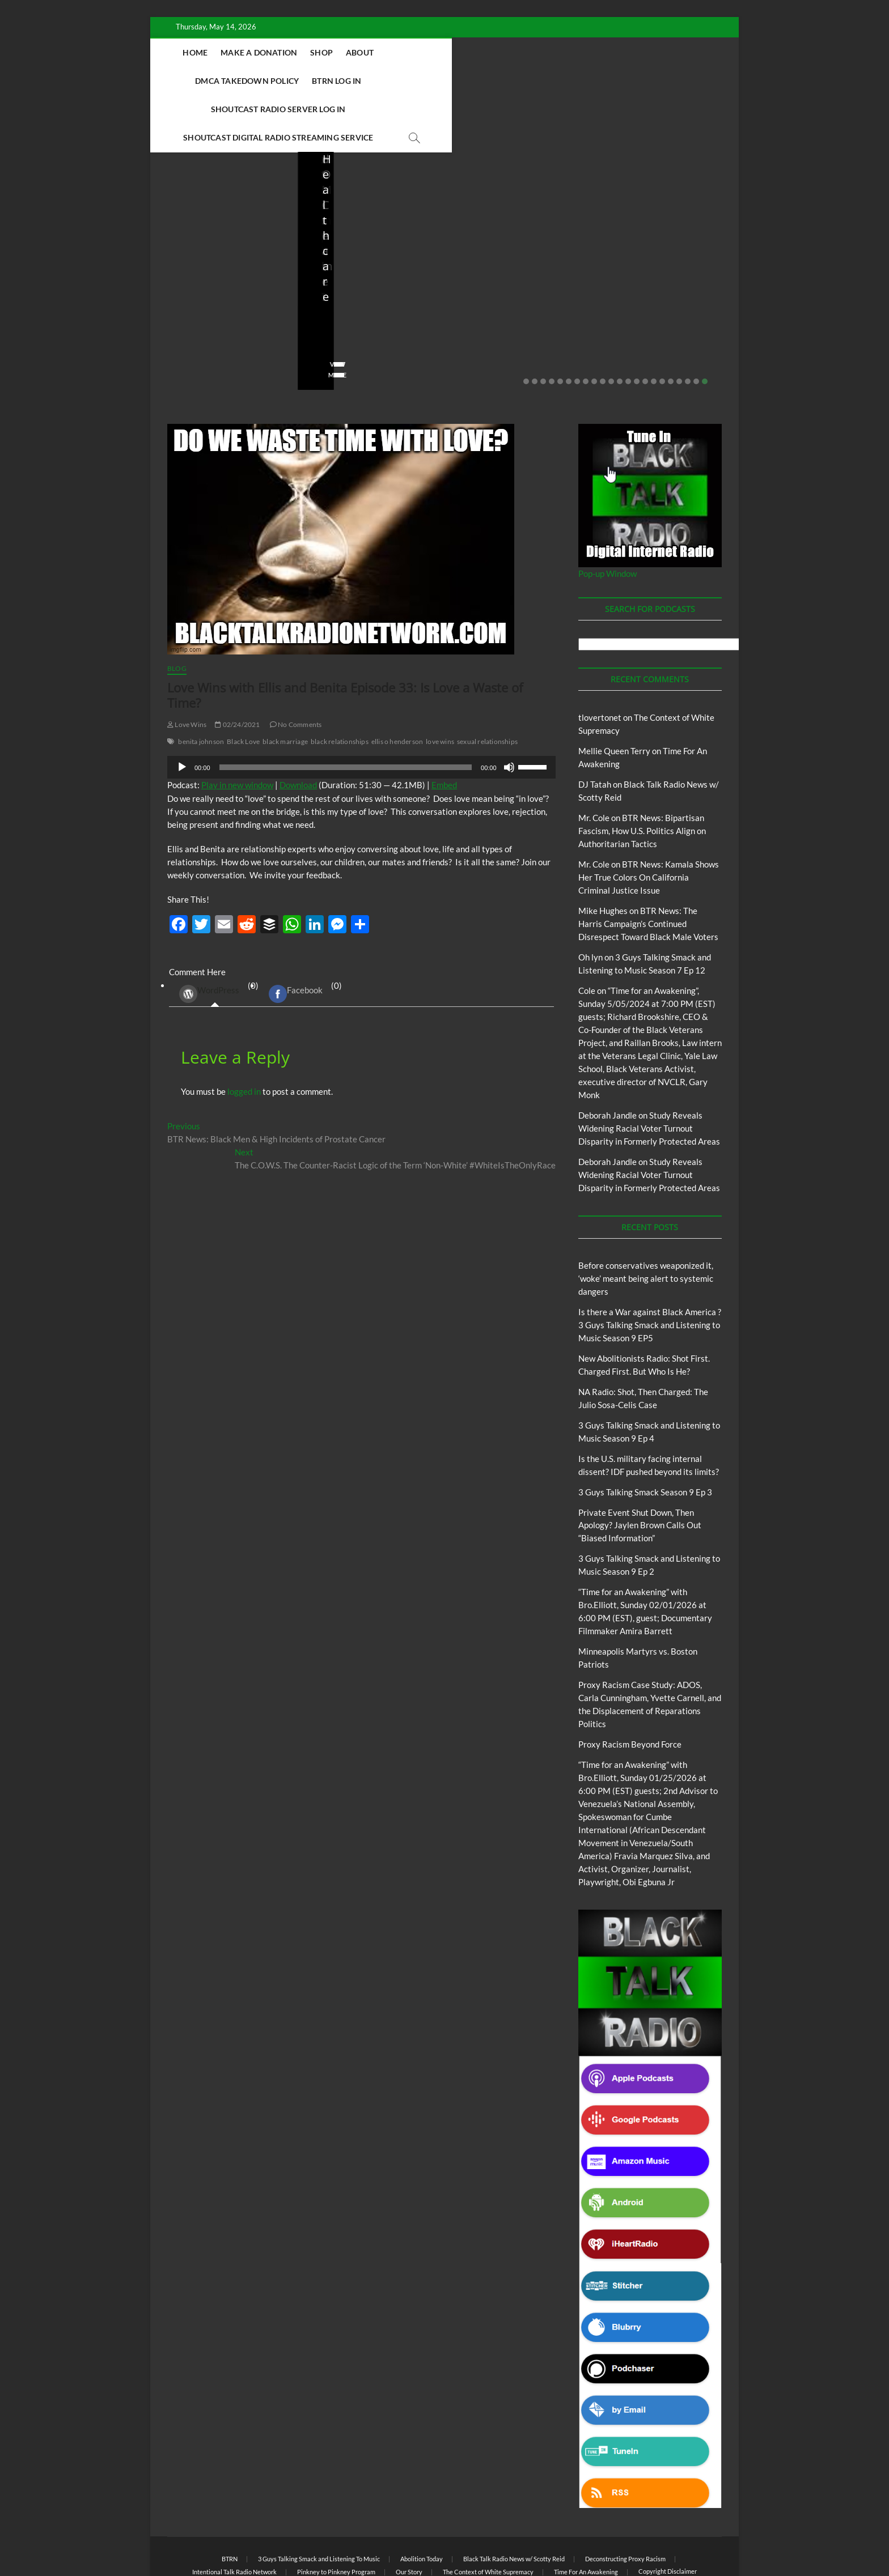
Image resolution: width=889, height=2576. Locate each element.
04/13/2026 (512, 286)
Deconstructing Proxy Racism (625, 2502)
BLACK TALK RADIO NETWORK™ (228, 2538)
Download (298, 729)
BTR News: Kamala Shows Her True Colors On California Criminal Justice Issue (648, 821)
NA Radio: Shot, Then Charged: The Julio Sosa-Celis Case (511, 255)
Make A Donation (312, 52)
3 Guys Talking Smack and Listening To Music (319, 2502)
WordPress (209, 938)
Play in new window (237, 729)
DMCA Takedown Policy (492, 52)
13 (628, 325)
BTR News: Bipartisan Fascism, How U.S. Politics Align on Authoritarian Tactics (642, 774)
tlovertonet (599, 661)
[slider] (345, 711)
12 (620, 325)
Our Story (409, 2515)
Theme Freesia (353, 2539)
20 (688, 325)
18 (671, 325)
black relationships (340, 685)
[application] (361, 711)
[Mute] (509, 711)
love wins (440, 685)
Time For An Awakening (586, 2515)
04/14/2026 (365, 286)
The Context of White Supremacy (488, 2515)
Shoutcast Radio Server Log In (320, 81)
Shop (375, 52)
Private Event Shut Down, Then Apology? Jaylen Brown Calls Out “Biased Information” (639, 1469)
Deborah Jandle (607, 1059)
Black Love (243, 685)
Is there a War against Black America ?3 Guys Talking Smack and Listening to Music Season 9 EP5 (649, 1269)
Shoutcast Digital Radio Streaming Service (496, 81)
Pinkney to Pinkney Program (336, 2515)
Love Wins (186, 668)
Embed (444, 729)
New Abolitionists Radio (521, 222)
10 (603, 325)
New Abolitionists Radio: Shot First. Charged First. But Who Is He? (369, 247)
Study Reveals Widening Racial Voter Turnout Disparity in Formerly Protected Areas (649, 1072)
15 (645, 325)
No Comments (190, 301)
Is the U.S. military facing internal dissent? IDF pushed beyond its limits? (663, 247)
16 (654, 325)
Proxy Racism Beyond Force (629, 1688)
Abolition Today (421, 2502)
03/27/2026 (659, 286)
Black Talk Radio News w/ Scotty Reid (514, 2502)
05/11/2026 (218, 286)
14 (637, 325)
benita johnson (201, 685)
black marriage (285, 685)
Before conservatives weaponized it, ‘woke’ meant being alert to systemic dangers (217, 247)
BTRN (212, 206)
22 (705, 325)
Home (249, 52)
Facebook (296, 938)
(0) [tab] (215, 937)
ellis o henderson (397, 685)
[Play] (182, 711)
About (413, 52)
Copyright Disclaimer (667, 2515)
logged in (244, 1035)
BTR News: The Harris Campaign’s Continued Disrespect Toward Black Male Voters (648, 867)
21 (696, 325)
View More (185, 318)
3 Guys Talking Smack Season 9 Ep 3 (645, 1436)
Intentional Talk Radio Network (234, 2515)
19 (679, 325)
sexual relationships (487, 685)
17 (662, 325)
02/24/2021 (237, 668)
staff (175, 286)
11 (611, 325)
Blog (190, 206)
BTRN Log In (582, 52)
